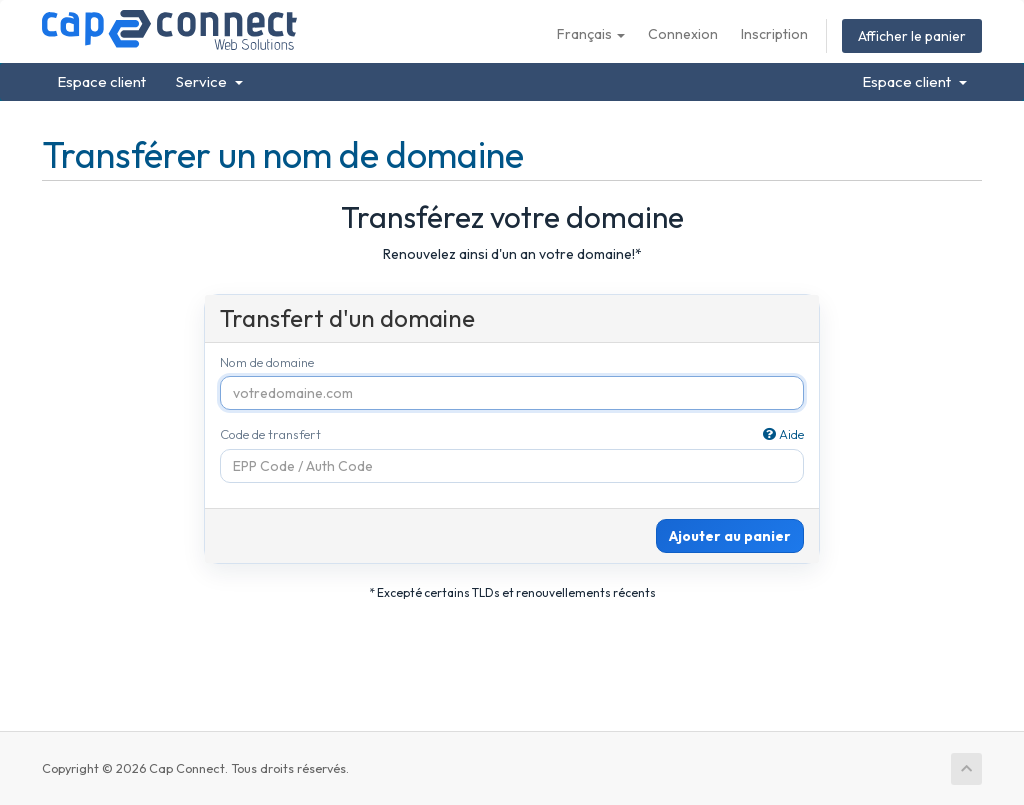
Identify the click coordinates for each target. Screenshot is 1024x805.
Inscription (774, 34)
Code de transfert (512, 434)
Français (591, 34)
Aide (783, 434)
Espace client (101, 81)
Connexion (683, 34)
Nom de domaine (267, 362)
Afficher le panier (912, 36)
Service (209, 81)
